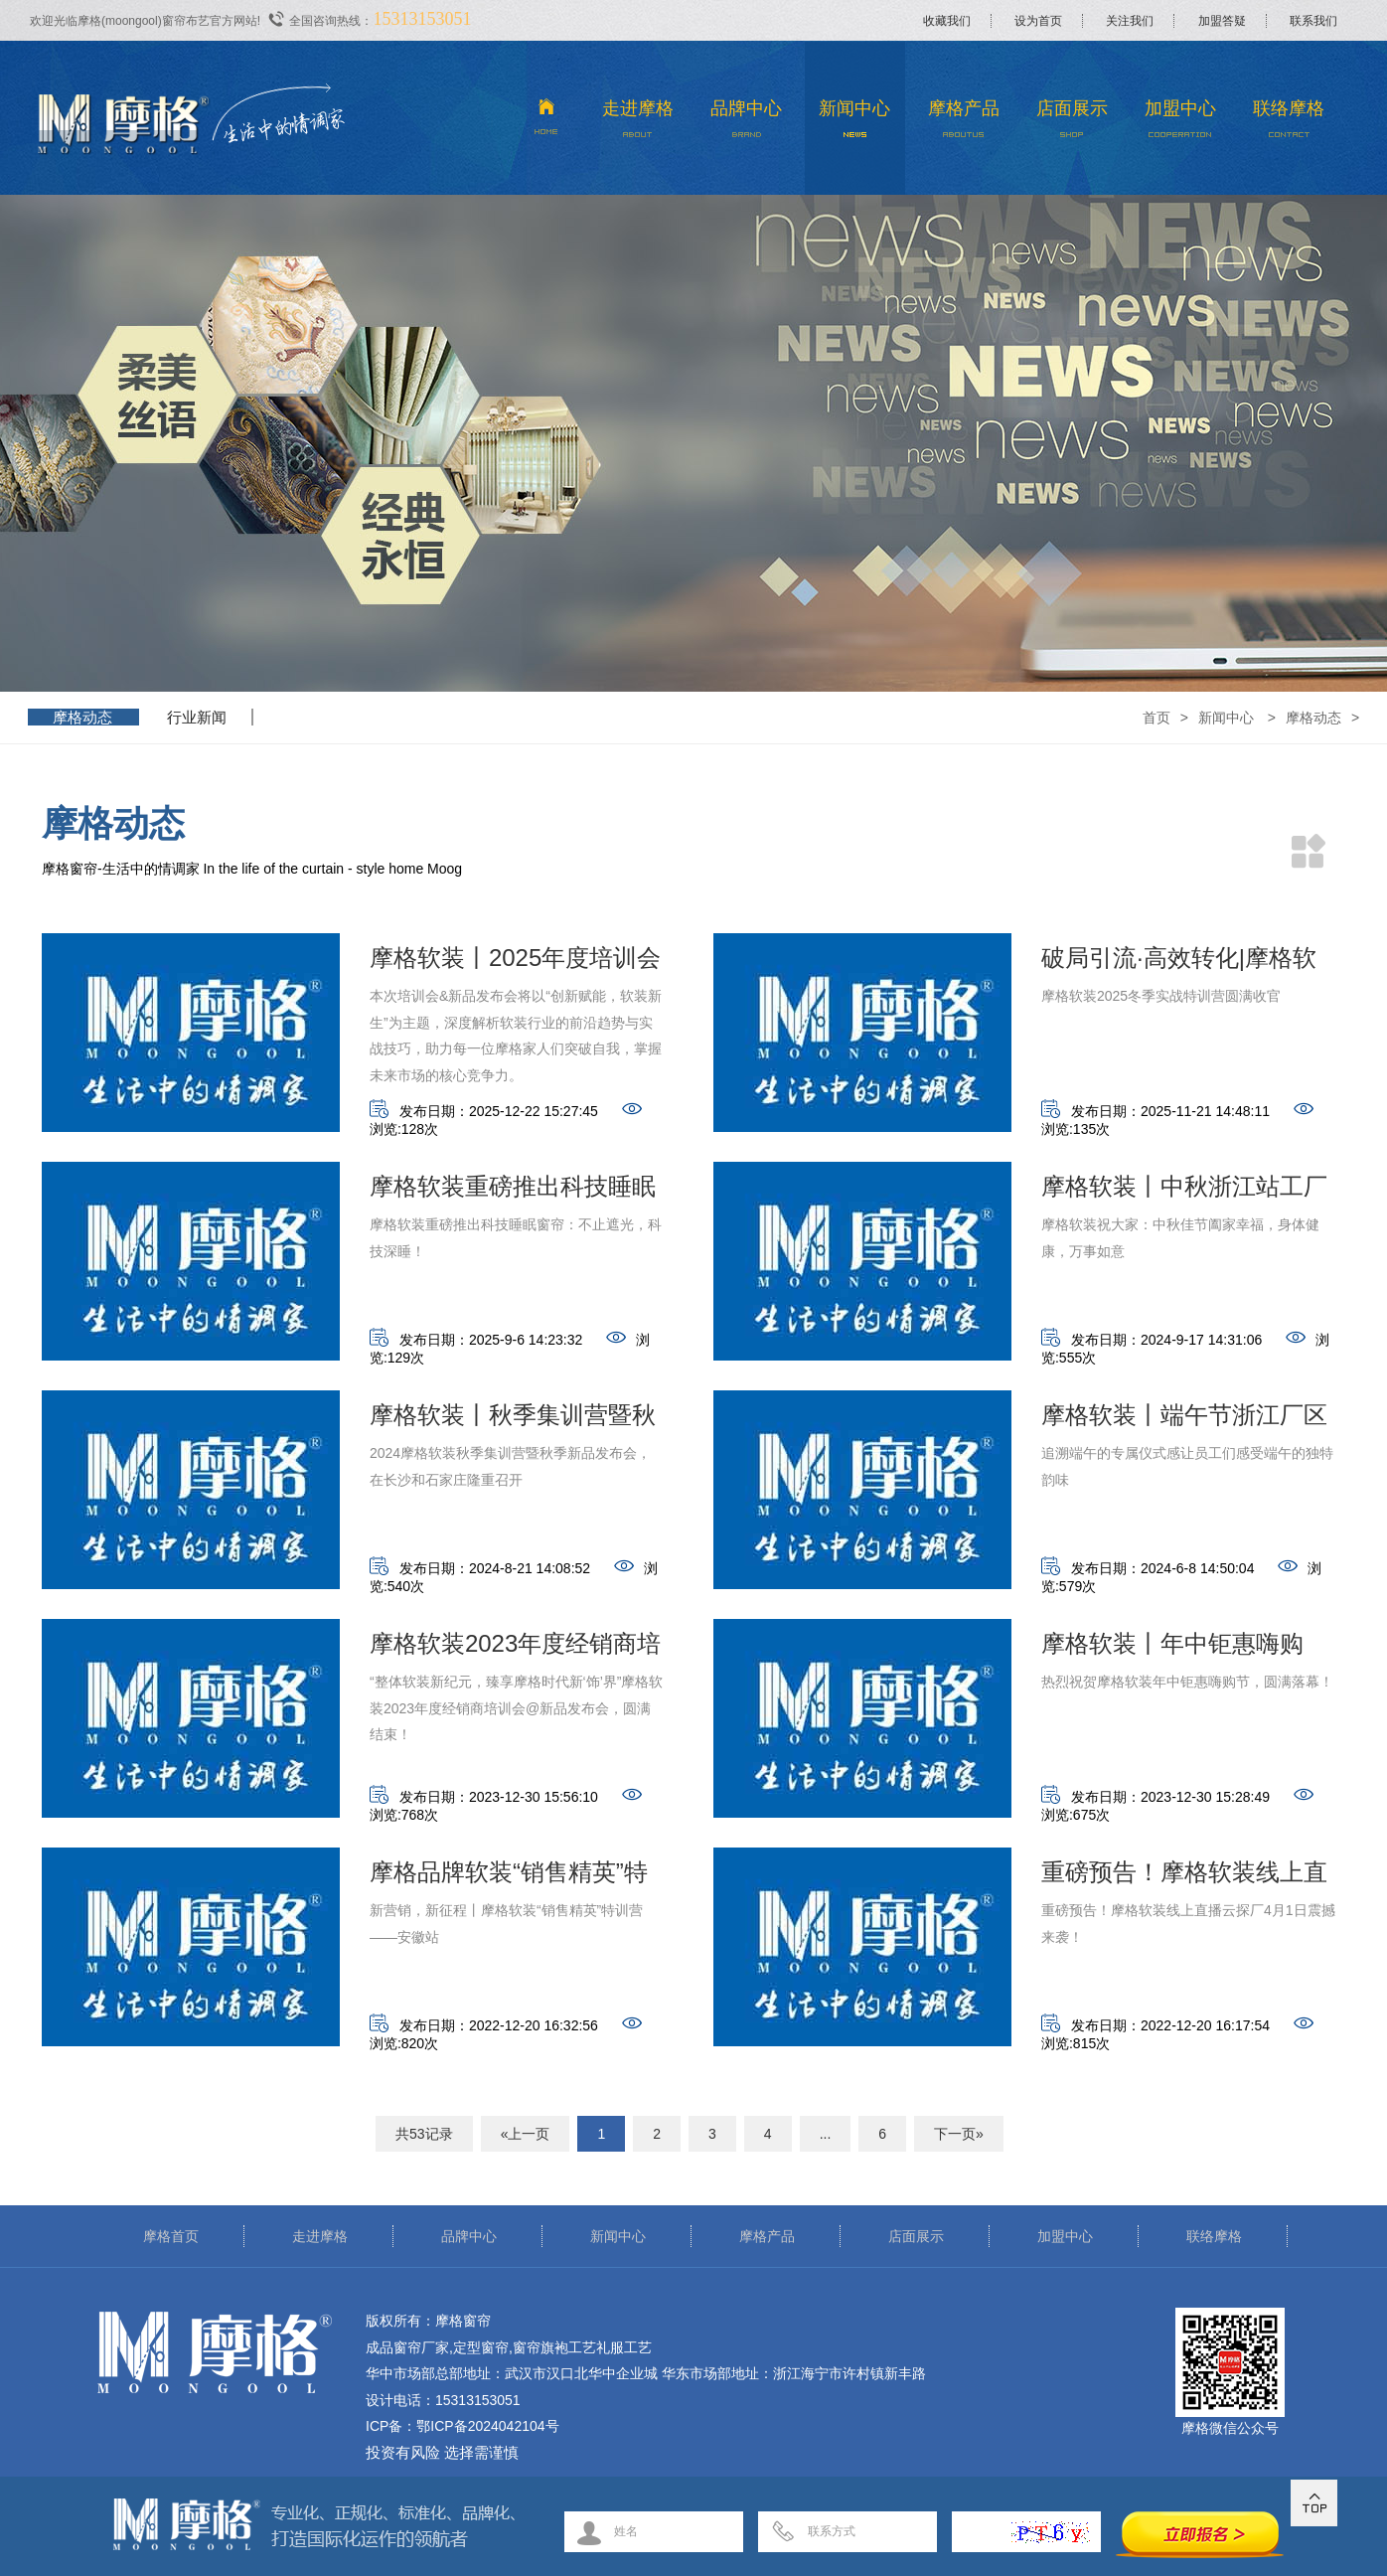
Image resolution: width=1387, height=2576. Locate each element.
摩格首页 (171, 2236)
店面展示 (1071, 124)
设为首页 (1038, 21)
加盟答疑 (1222, 21)
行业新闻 (197, 717)
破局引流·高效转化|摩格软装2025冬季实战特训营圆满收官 (1186, 963)
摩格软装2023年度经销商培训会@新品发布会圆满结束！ (515, 1649)
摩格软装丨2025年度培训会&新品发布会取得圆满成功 (515, 963)
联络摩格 (1289, 124)
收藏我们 (947, 21)
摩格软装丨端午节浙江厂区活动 (1184, 1420)
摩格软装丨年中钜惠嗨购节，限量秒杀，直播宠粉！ (1184, 1649)
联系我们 (1313, 21)
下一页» (959, 2134)
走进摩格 (638, 124)
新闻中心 (855, 124)
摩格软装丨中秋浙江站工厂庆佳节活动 (1184, 1192)
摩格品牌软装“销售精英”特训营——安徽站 (509, 1877)
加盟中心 (1181, 124)
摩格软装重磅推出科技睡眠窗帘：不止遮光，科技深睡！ (513, 1192)
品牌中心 (746, 124)
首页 (1156, 717)
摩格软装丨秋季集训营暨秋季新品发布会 (513, 1420)
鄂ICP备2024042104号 (487, 2426)
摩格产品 (963, 124)
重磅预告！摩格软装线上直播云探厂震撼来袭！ (1184, 1877)
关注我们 (1130, 21)
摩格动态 (82, 717)
